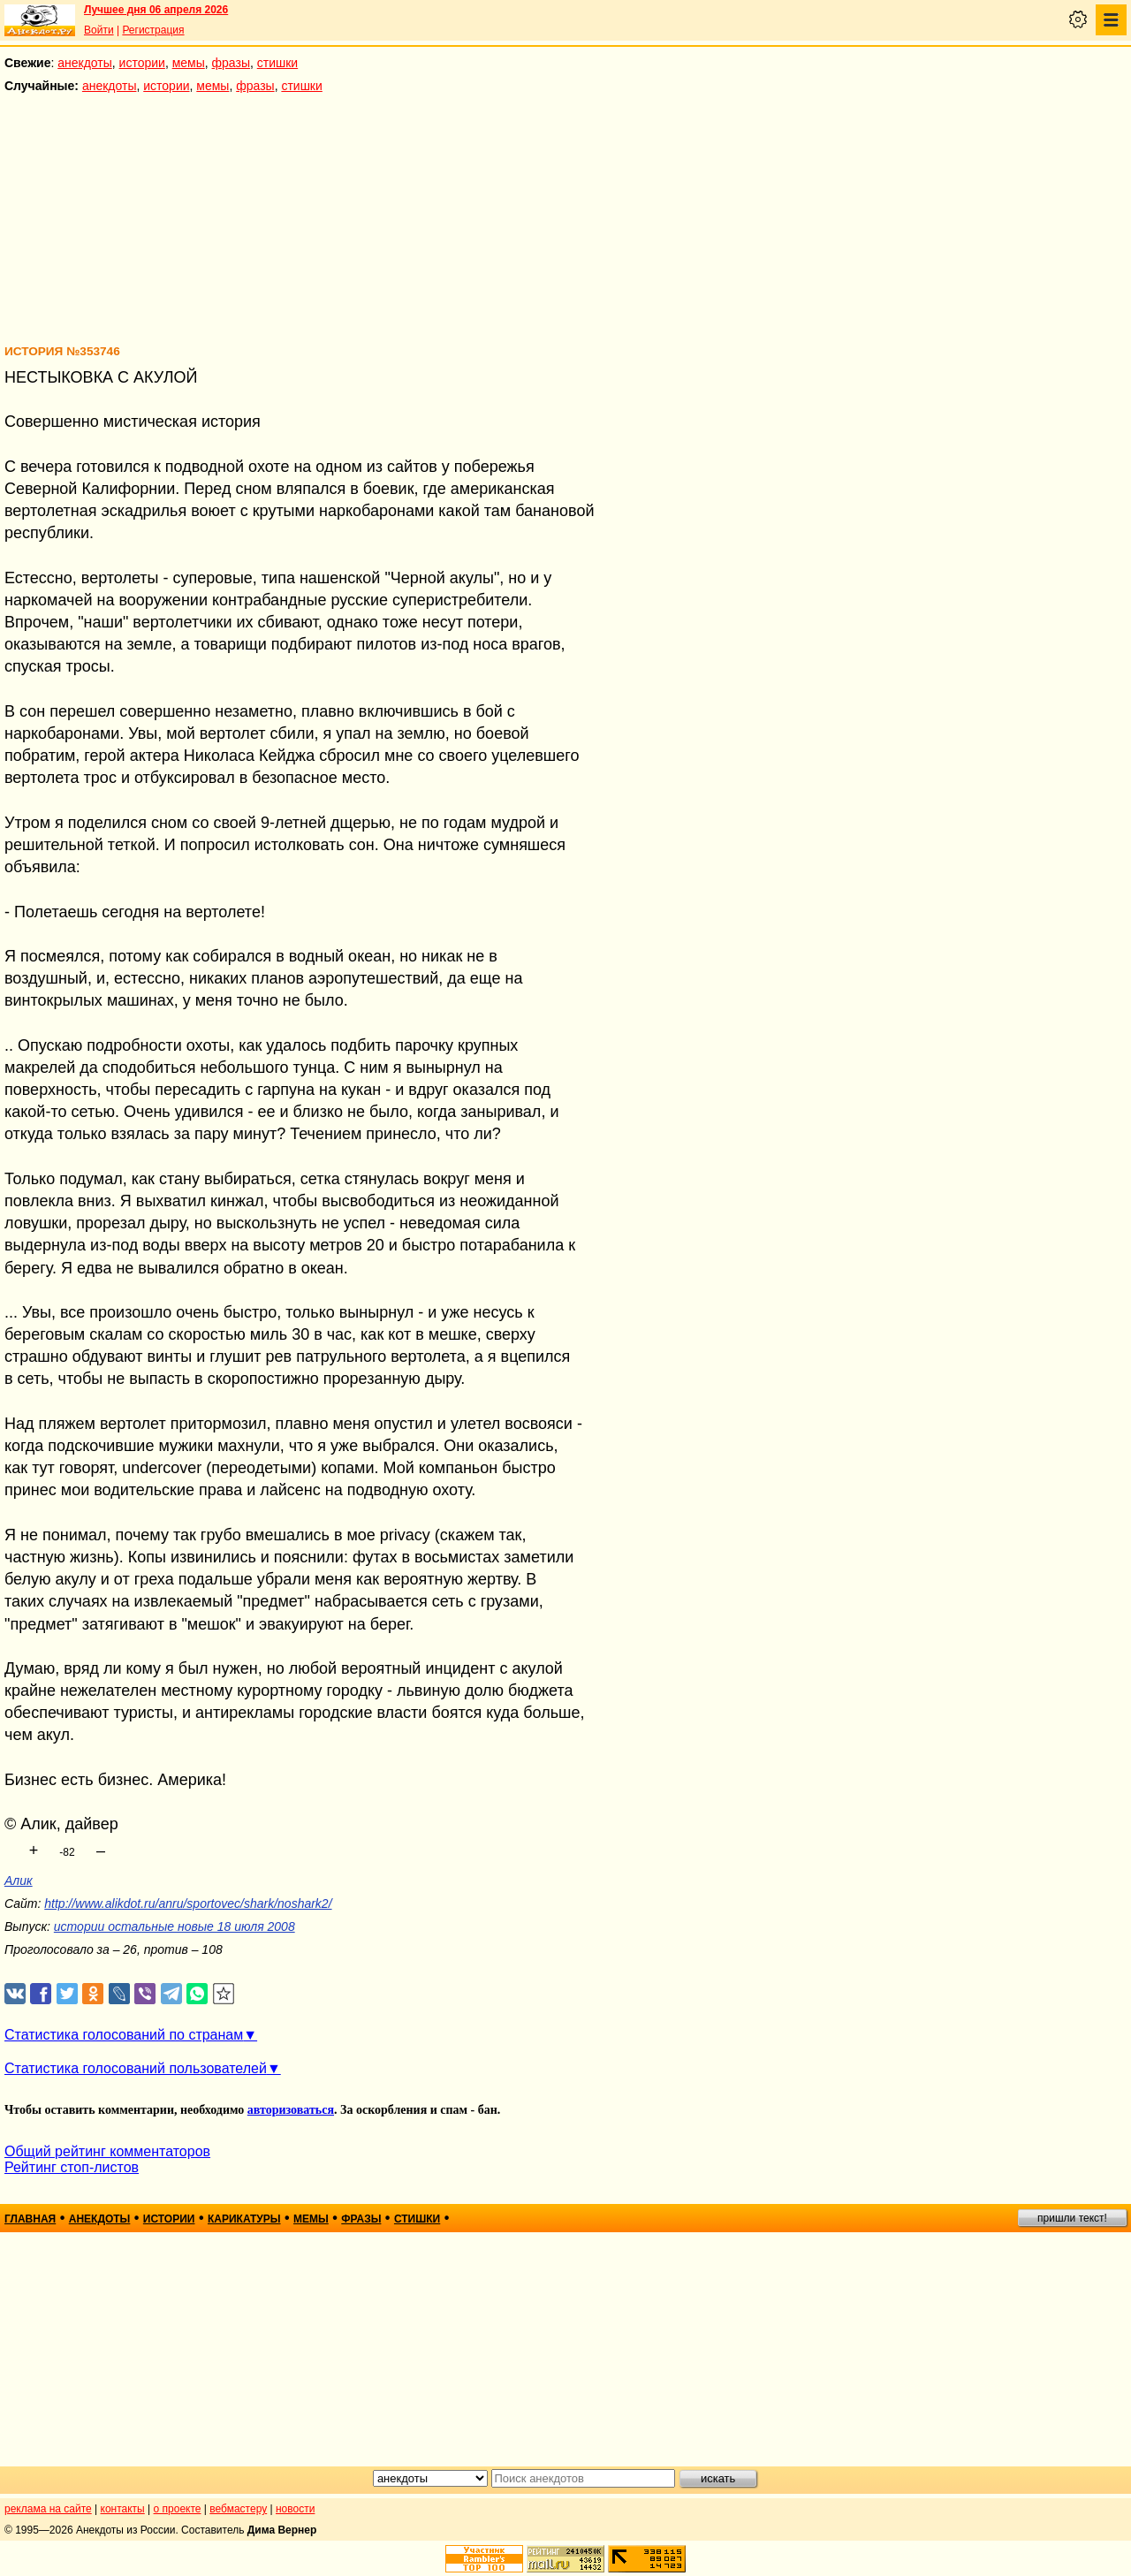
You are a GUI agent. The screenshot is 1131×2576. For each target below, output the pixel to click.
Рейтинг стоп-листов (71, 2167)
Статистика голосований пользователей (135, 2068)
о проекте (177, 2509)
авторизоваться (290, 2109)
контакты (123, 2509)
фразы (231, 63)
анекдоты (84, 63)
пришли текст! (1072, 2218)
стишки (277, 63)
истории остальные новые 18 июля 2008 (174, 1926)
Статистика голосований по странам (123, 2034)
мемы (188, 63)
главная (30, 2219)
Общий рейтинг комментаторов (107, 2151)
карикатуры (244, 2219)
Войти (99, 30)
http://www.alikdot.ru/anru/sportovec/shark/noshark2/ (187, 1903)
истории (142, 63)
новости (295, 2509)
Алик (18, 1880)
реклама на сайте (48, 2509)
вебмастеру (238, 2509)
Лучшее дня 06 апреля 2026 (156, 10)
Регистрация (153, 30)
